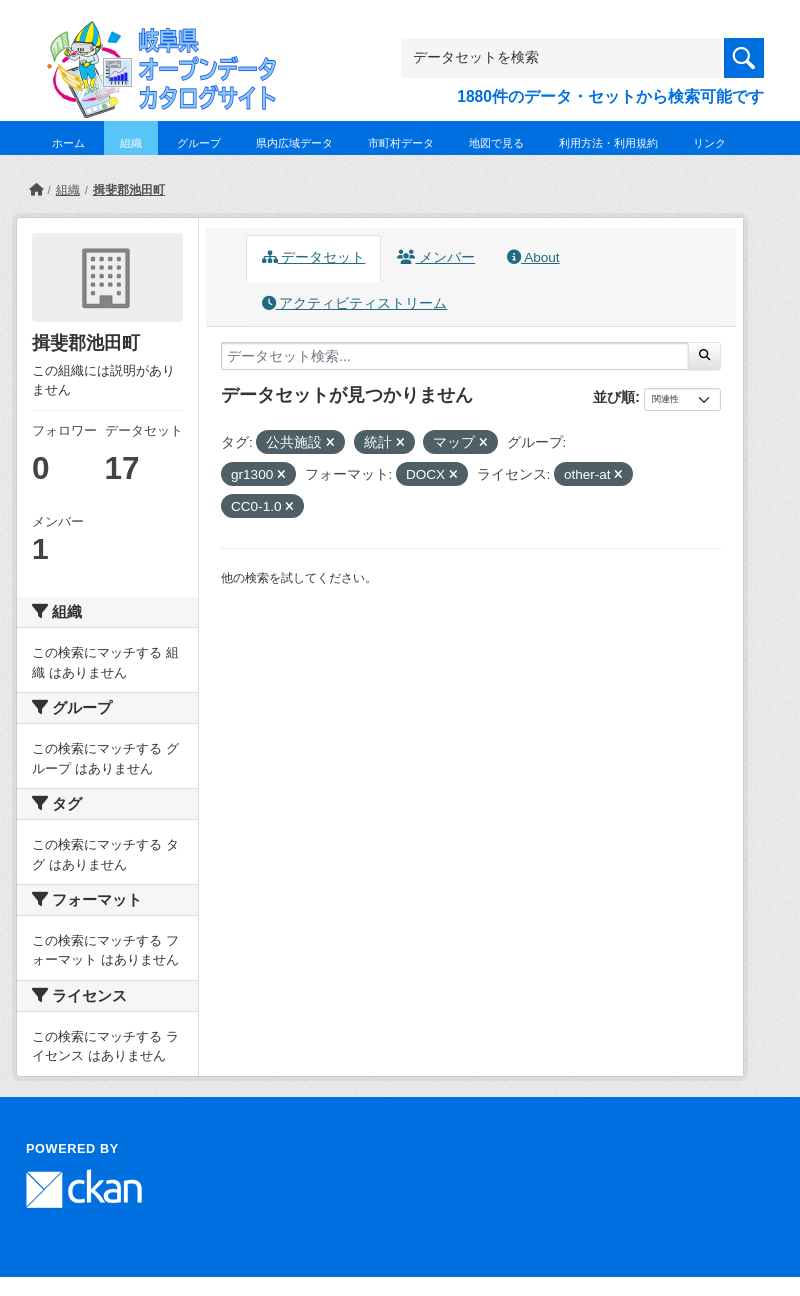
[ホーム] (36, 190)
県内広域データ (294, 143)
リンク (709, 143)
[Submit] (704, 356)
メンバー (436, 257)
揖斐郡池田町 (129, 190)
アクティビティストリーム (355, 303)
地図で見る (496, 143)
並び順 (614, 397)
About (533, 257)
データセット (314, 257)
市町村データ (401, 143)
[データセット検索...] (455, 356)
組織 (131, 143)
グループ (199, 143)
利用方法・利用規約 (608, 143)
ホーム (68, 143)
